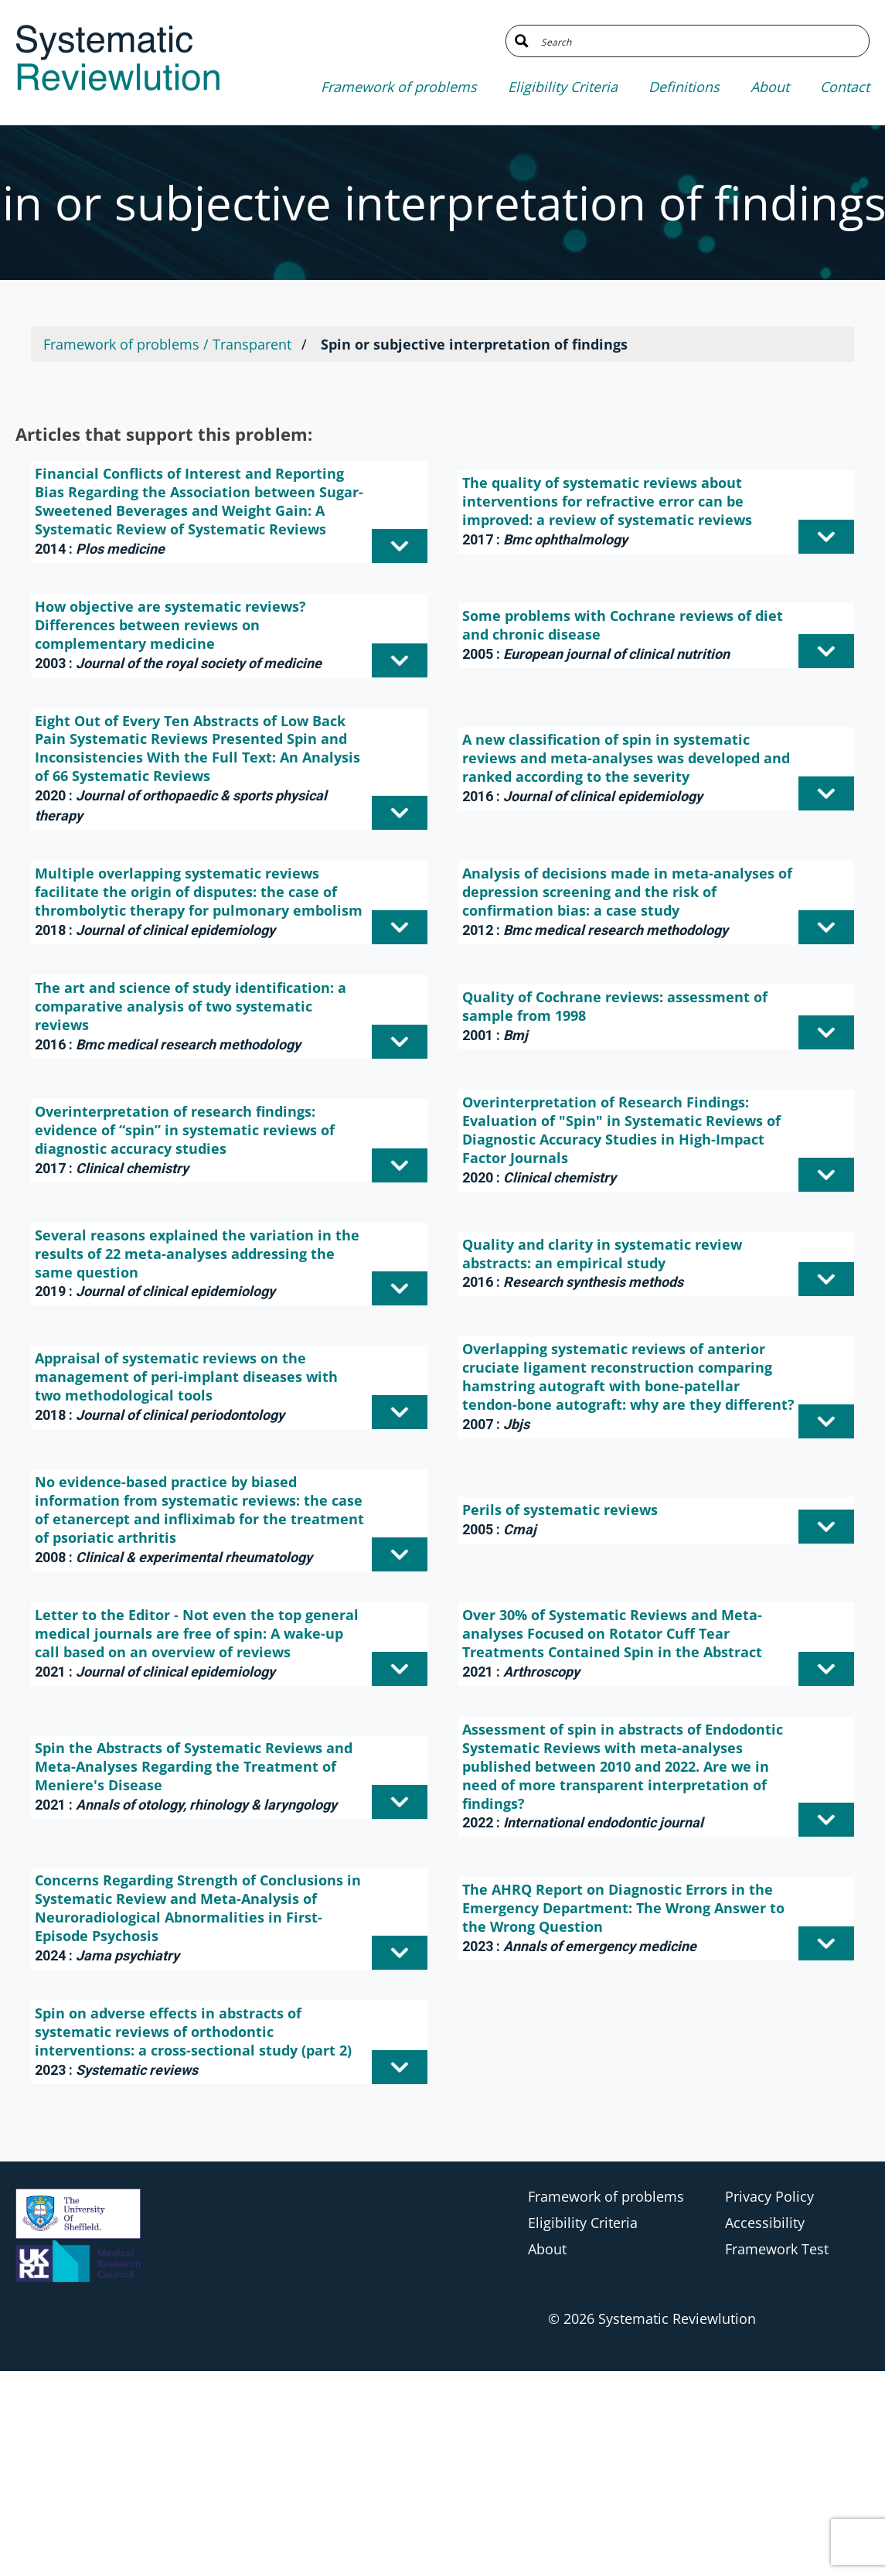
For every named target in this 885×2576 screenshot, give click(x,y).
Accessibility (765, 2222)
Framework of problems (399, 86)
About (770, 86)
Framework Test (777, 2249)
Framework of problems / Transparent (167, 344)
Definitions (684, 86)
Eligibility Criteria (563, 86)
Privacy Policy (769, 2196)
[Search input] (699, 41)
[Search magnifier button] (522, 41)
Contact (845, 86)
